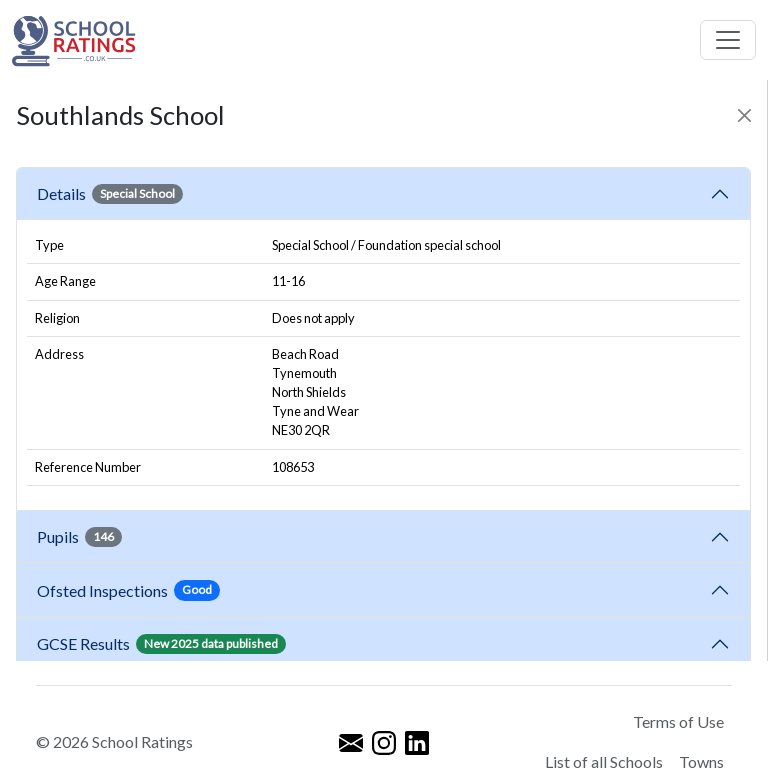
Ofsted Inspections (128, 590)
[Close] (744, 115)
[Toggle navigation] (728, 40)
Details (110, 194)
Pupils (79, 537)
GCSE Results (161, 644)
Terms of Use (678, 721)
